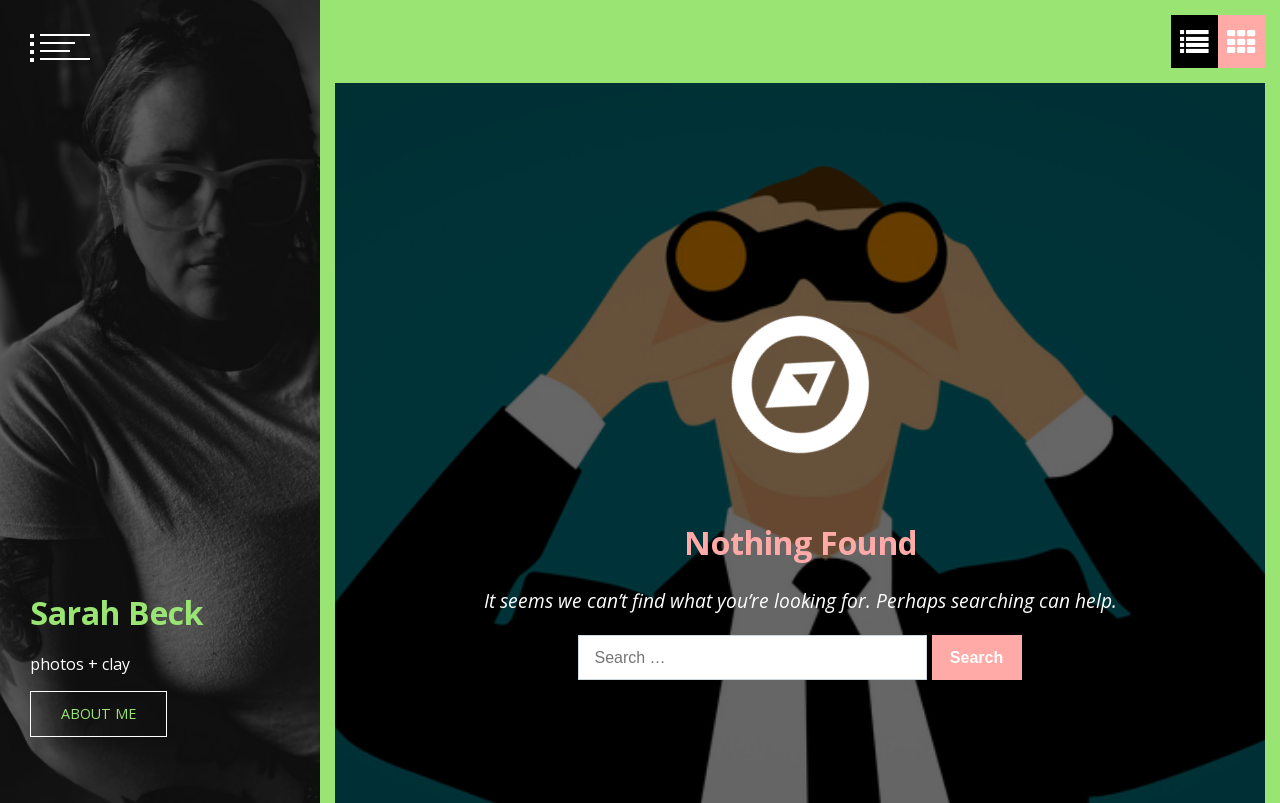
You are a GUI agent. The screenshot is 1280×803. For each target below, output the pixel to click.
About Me (98, 713)
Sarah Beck (116, 612)
